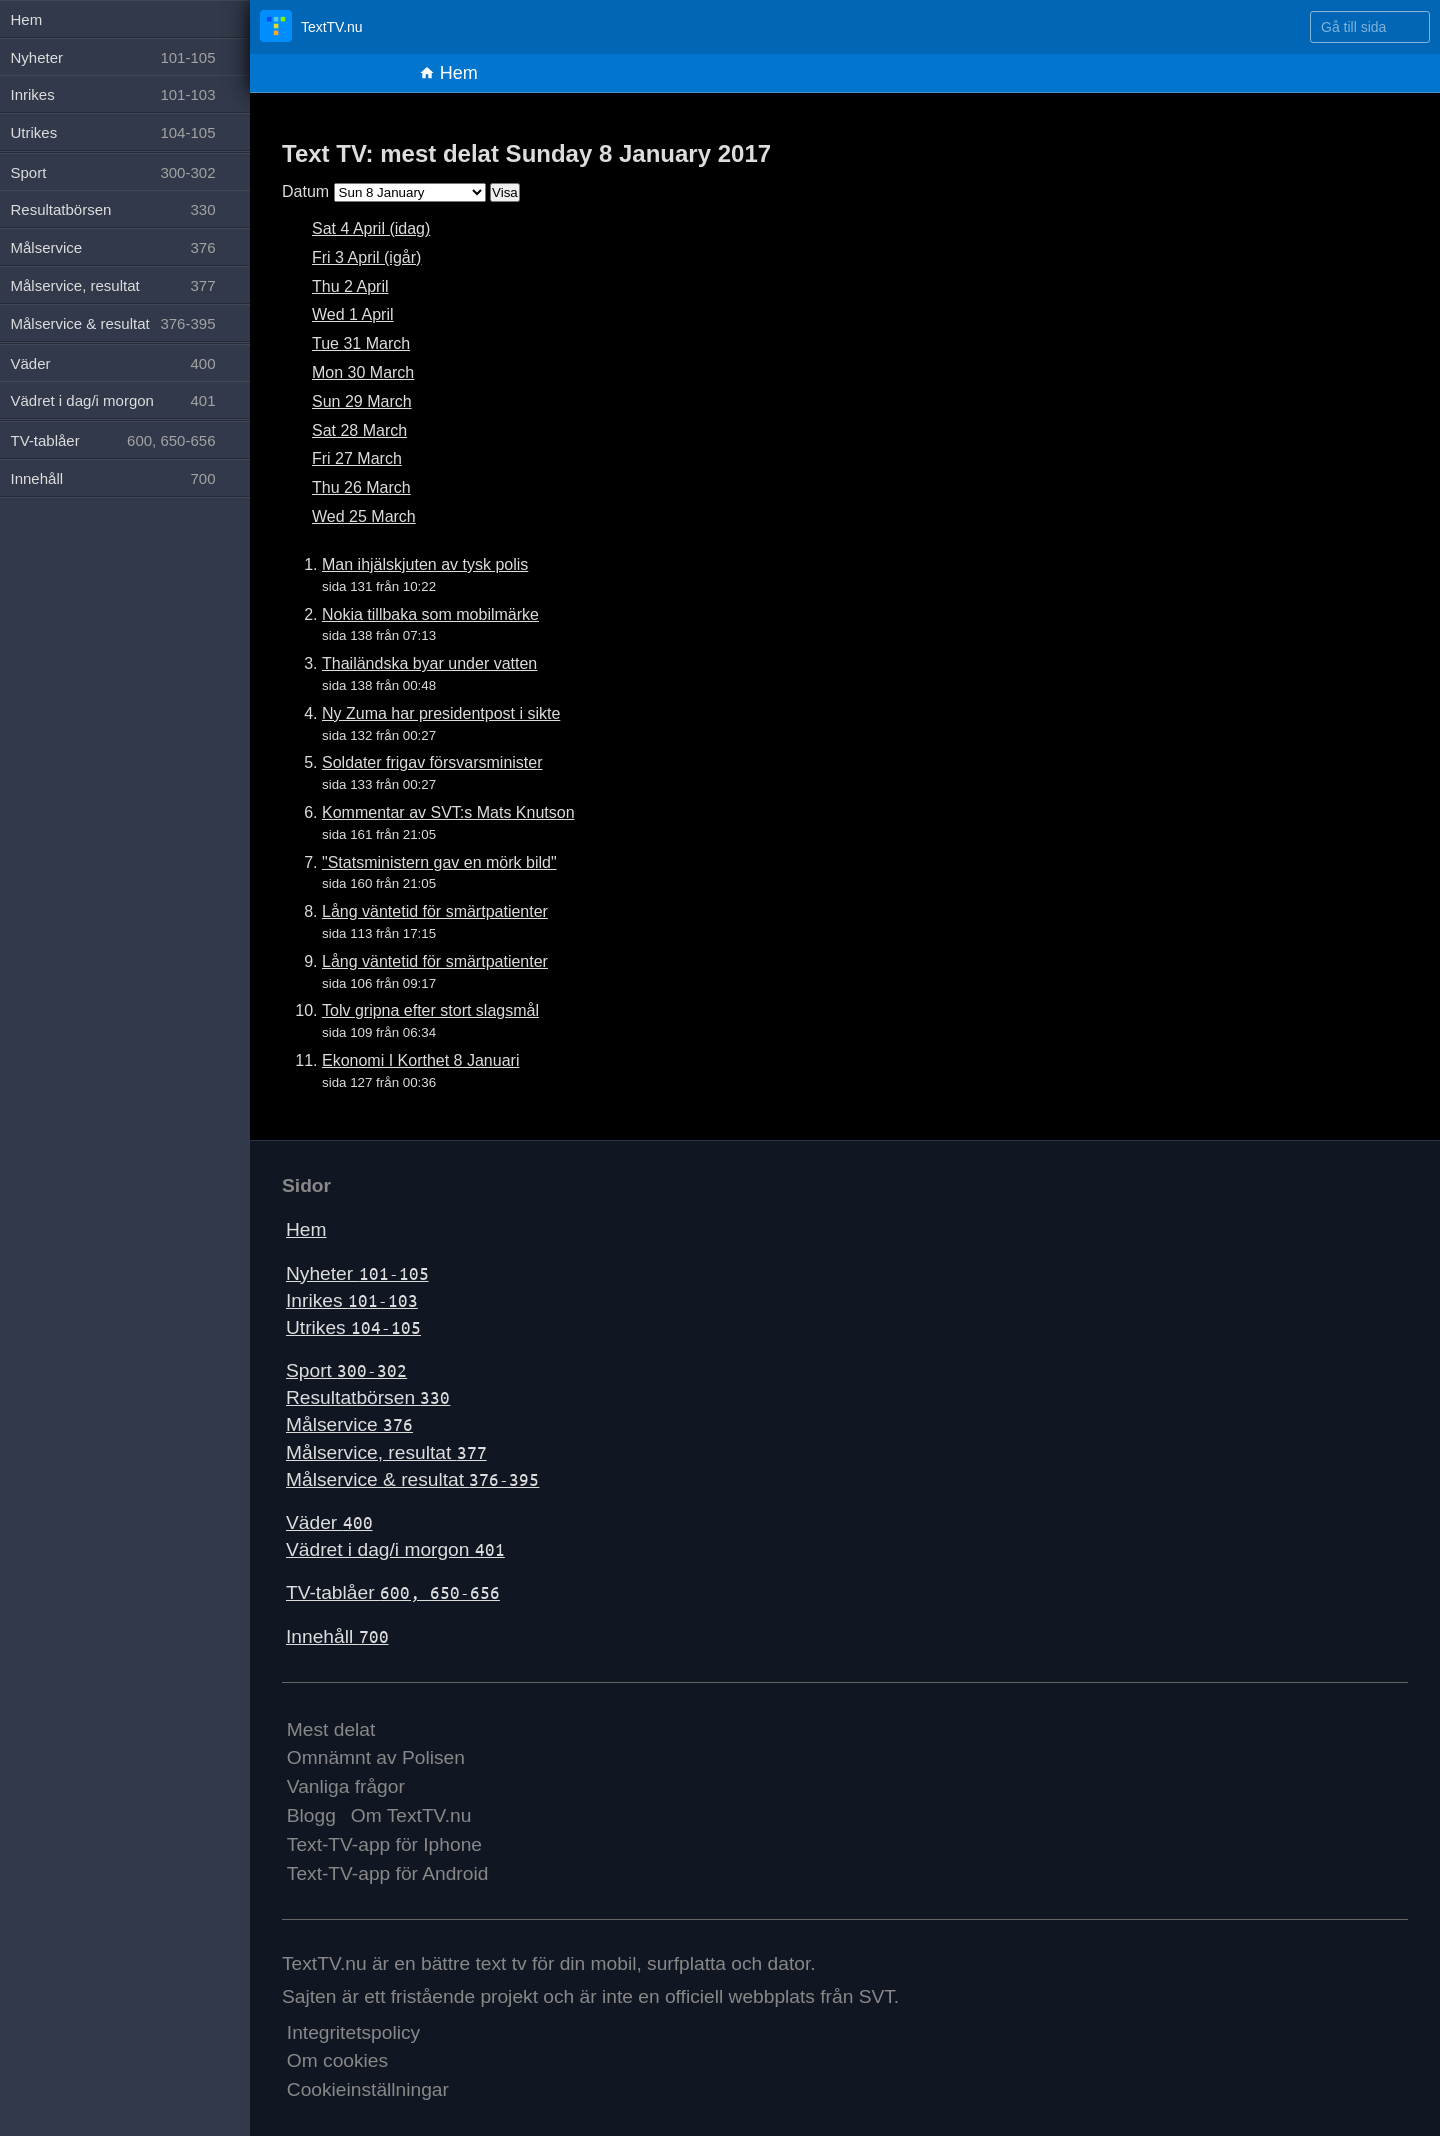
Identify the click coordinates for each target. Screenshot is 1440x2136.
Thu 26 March (361, 487)
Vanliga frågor (346, 1786)
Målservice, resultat (386, 1452)
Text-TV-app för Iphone (384, 1844)
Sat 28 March (359, 430)
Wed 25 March (364, 516)
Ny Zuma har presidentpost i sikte (441, 713)
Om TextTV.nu (411, 1815)
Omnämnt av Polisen (376, 1757)
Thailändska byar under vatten (429, 663)
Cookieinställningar (368, 2089)
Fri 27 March (357, 458)
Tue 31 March (361, 343)
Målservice (349, 1424)
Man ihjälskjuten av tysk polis (425, 564)
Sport (346, 1370)
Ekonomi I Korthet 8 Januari (420, 1060)
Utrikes (353, 1327)
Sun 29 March (362, 401)
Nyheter (357, 1273)
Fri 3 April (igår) (366, 257)
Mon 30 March (363, 372)
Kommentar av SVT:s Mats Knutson (448, 812)
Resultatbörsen (368, 1397)
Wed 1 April (353, 314)
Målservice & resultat (412, 1479)
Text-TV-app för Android (388, 1873)
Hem (448, 73)
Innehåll (337, 1636)
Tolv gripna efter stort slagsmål (430, 1010)
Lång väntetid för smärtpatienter (435, 911)
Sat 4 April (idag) (371, 228)
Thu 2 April (350, 286)
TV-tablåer (393, 1592)
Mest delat (331, 1729)
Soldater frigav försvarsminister (432, 762)
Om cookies (337, 2060)
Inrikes (352, 1300)
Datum (305, 191)
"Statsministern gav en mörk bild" (439, 862)
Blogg (311, 1815)
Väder (329, 1522)
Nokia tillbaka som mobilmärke (430, 614)
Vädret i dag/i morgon (395, 1549)
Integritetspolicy (353, 2032)
